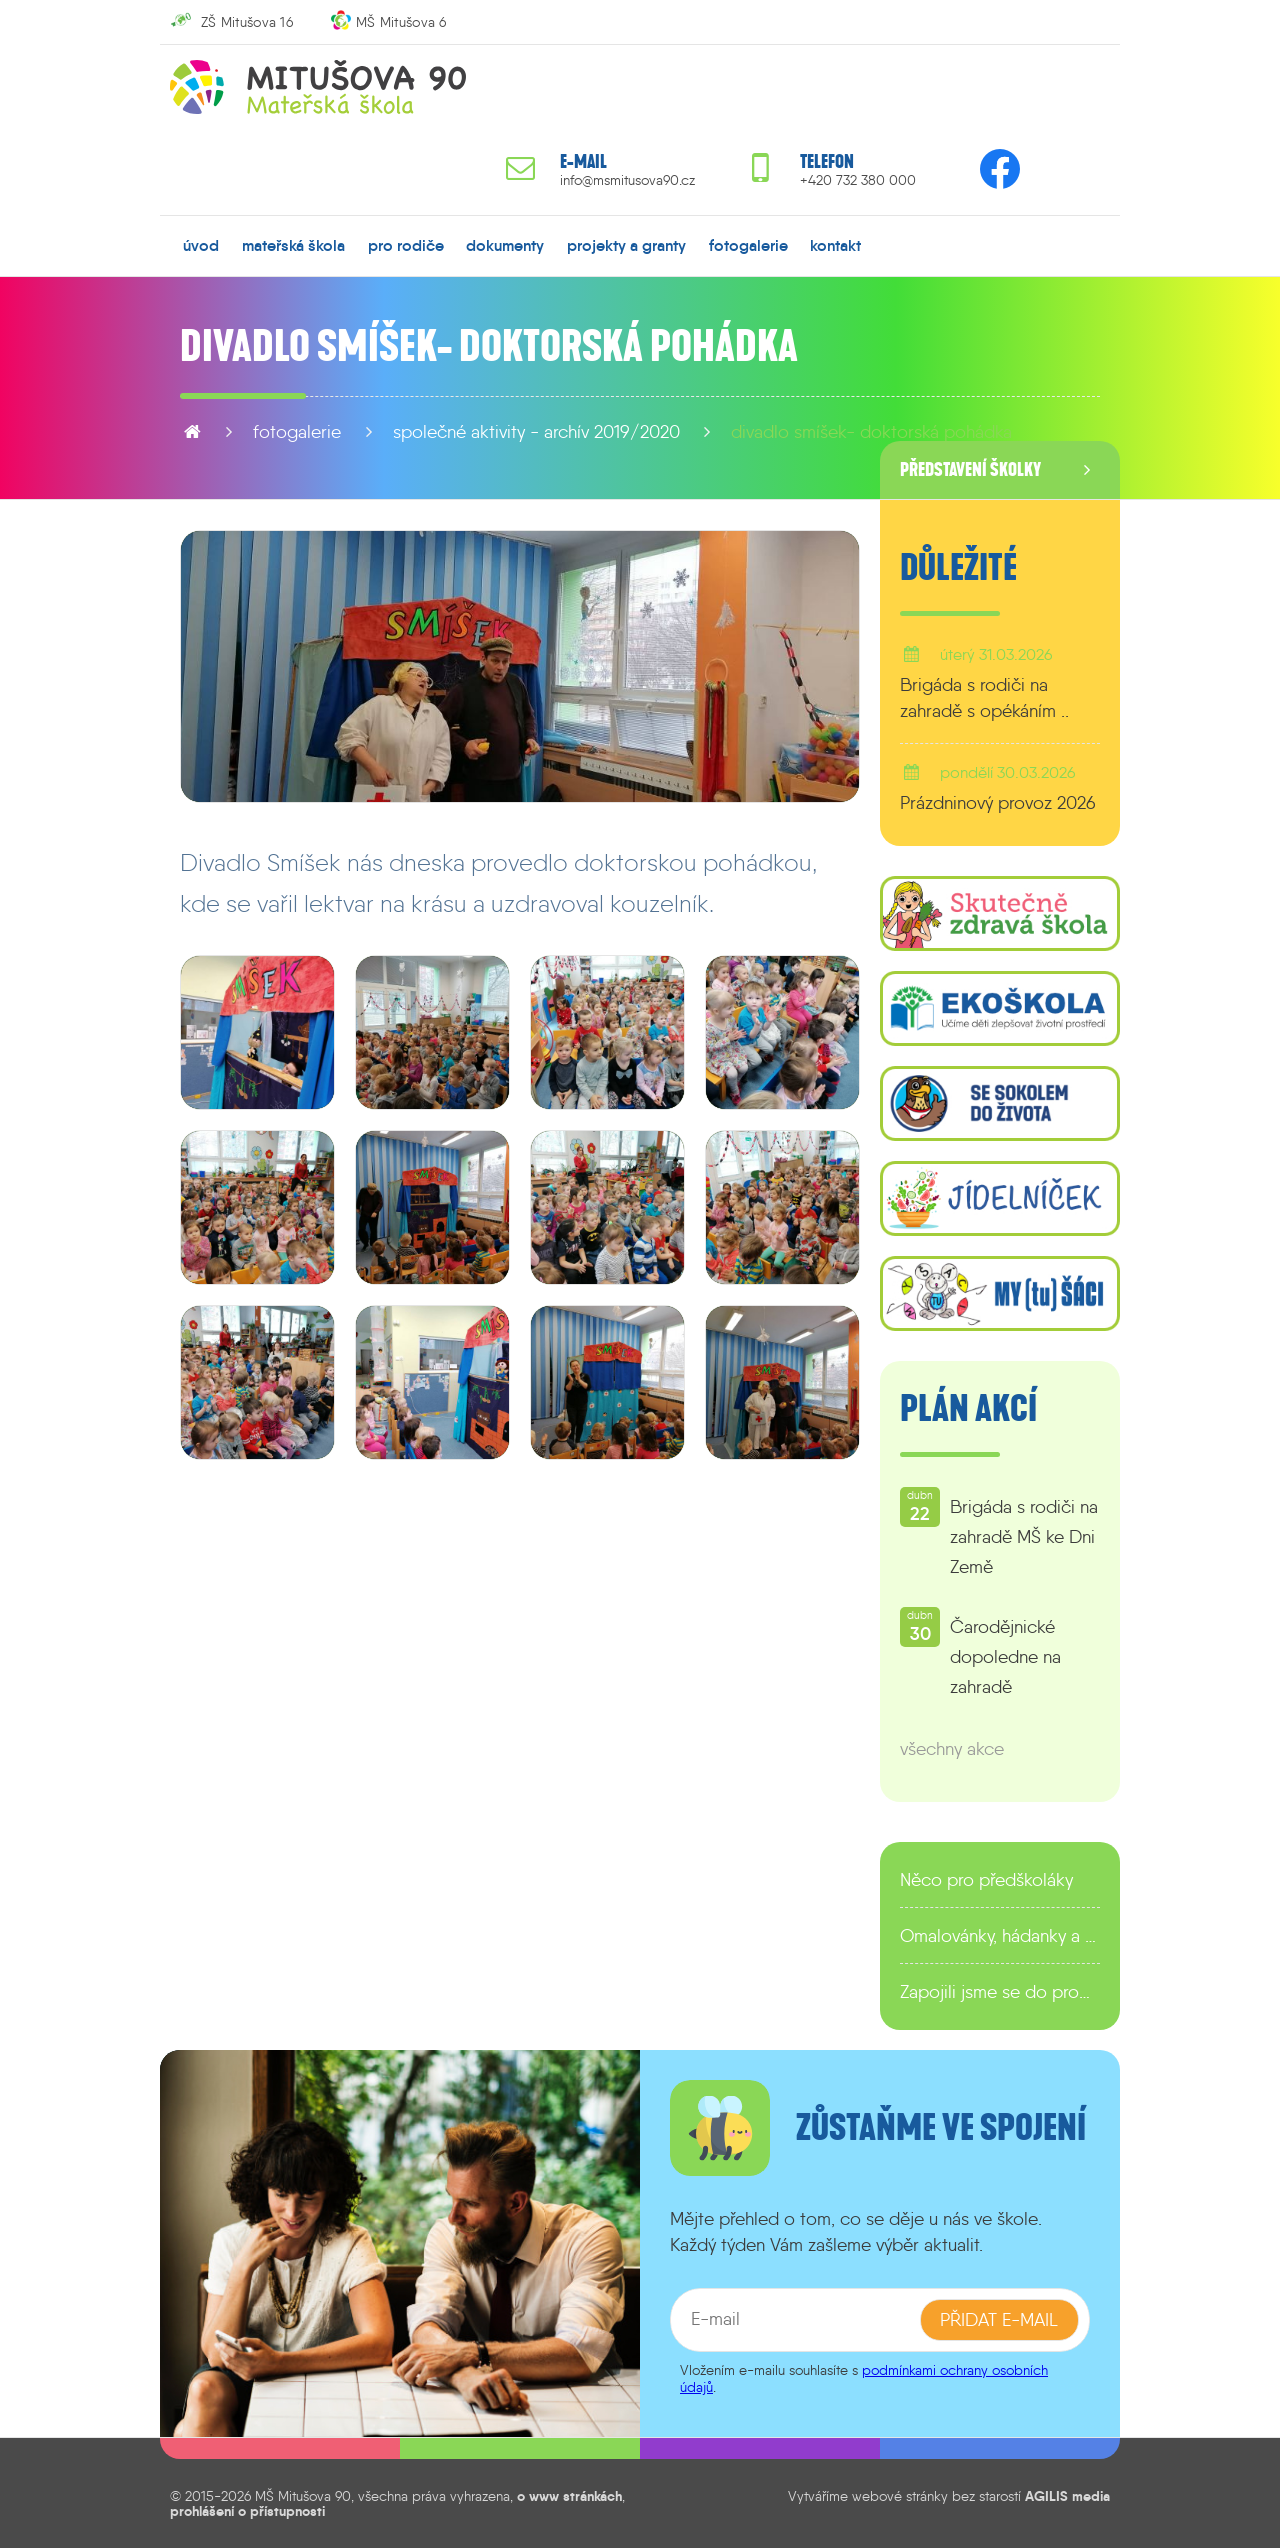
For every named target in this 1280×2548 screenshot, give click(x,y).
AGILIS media (1067, 2496)
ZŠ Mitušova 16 (247, 22)
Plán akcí (968, 1409)
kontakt (835, 245)
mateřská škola (293, 245)
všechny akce (952, 1749)
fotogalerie (748, 245)
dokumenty (505, 245)
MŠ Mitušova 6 (401, 22)
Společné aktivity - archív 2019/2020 (536, 432)
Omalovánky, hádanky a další (1000, 1936)
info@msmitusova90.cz (627, 180)
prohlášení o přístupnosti (247, 2510)
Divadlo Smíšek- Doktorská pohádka (871, 432)
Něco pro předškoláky (986, 1880)
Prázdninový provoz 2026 (998, 803)
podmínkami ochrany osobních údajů (864, 2378)
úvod (201, 245)
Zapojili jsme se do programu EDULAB (1000, 1992)
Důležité (958, 568)
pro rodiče (406, 245)
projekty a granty (626, 245)
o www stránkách (569, 2496)
